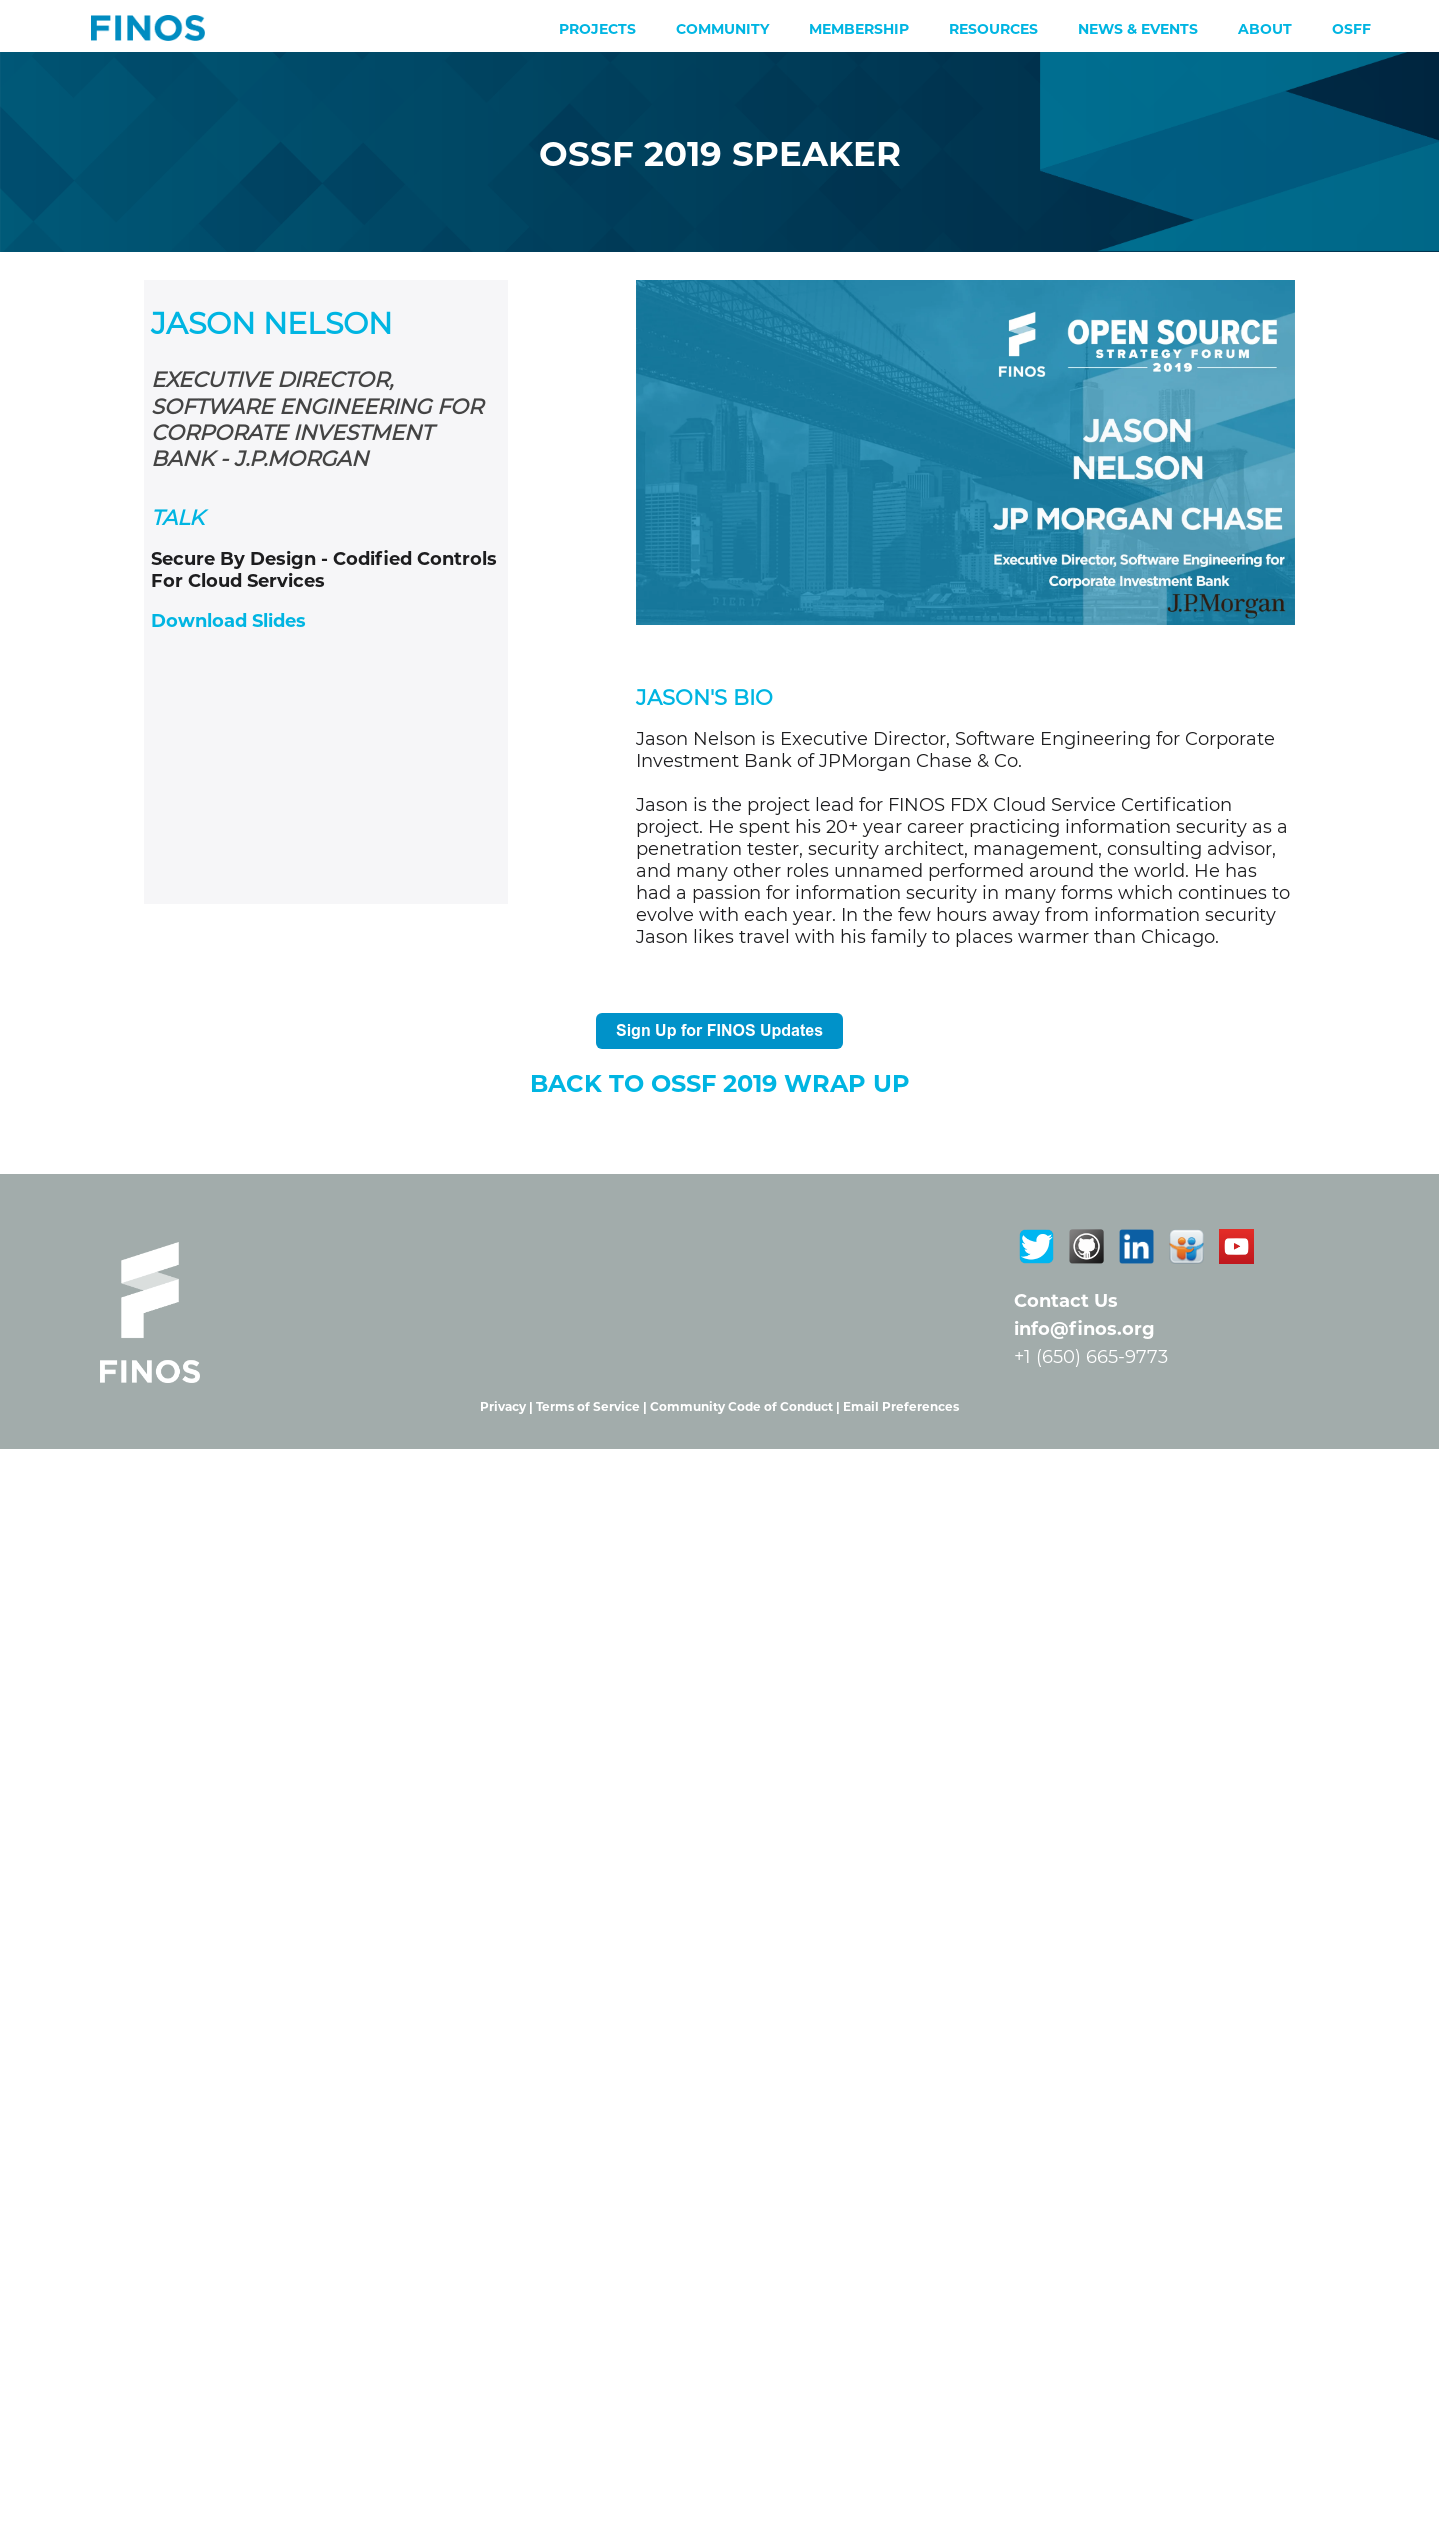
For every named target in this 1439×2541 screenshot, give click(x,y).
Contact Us (1066, 1301)
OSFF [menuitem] (1351, 29)
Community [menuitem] (722, 29)
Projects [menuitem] (597, 29)
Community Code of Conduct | (746, 1406)
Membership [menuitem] (859, 29)
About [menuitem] (1265, 29)
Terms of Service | (593, 1406)
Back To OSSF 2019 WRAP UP (720, 1083)
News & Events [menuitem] (1138, 29)
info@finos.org (1084, 1329)
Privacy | (508, 1406)
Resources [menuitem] (993, 29)
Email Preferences (901, 1406)
